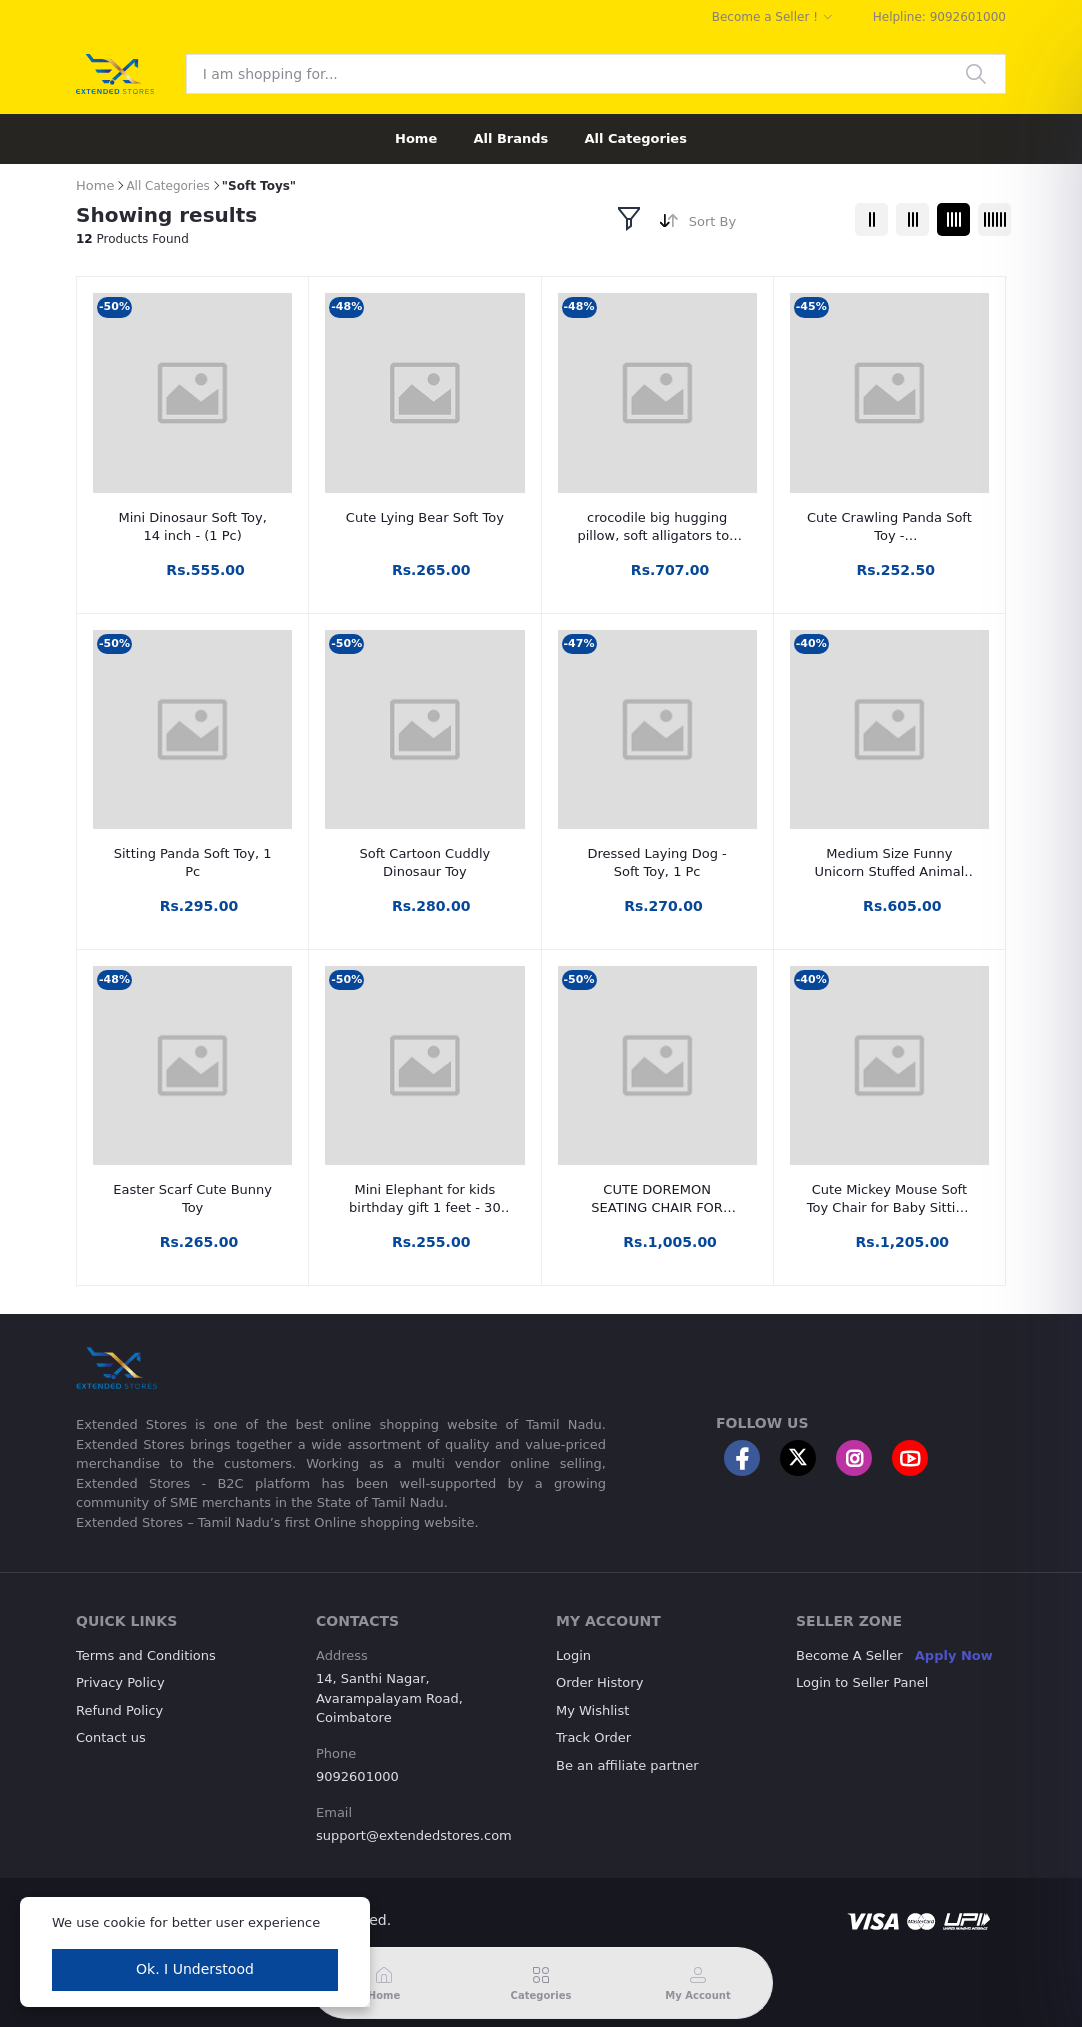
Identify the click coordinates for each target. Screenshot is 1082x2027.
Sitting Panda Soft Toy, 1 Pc (193, 862)
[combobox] (764, 225)
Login (573, 1655)
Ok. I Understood (195, 1969)
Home (416, 138)
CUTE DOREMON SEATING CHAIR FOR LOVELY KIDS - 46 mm (657, 1199)
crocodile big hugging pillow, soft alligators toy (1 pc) (656, 527)
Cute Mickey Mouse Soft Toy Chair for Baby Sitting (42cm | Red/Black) (889, 1199)
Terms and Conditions (146, 1655)
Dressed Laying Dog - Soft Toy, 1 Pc (657, 862)
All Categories (635, 138)
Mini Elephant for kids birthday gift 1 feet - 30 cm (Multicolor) (425, 1199)
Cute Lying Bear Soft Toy (425, 517)
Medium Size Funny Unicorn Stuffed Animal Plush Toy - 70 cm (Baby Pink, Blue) (890, 863)
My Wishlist (592, 1710)
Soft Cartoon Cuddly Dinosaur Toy (425, 862)
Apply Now (954, 1655)
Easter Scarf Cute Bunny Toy (192, 1198)
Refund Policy (119, 1710)
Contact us (111, 1737)
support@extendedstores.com (414, 1835)
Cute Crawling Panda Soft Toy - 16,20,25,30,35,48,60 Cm (889, 527)
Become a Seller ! (765, 17)
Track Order (593, 1737)
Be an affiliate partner (627, 1765)
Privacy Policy (120, 1682)
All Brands (510, 138)
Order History (599, 1682)
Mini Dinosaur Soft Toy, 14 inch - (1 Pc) (192, 526)
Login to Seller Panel (862, 1682)
